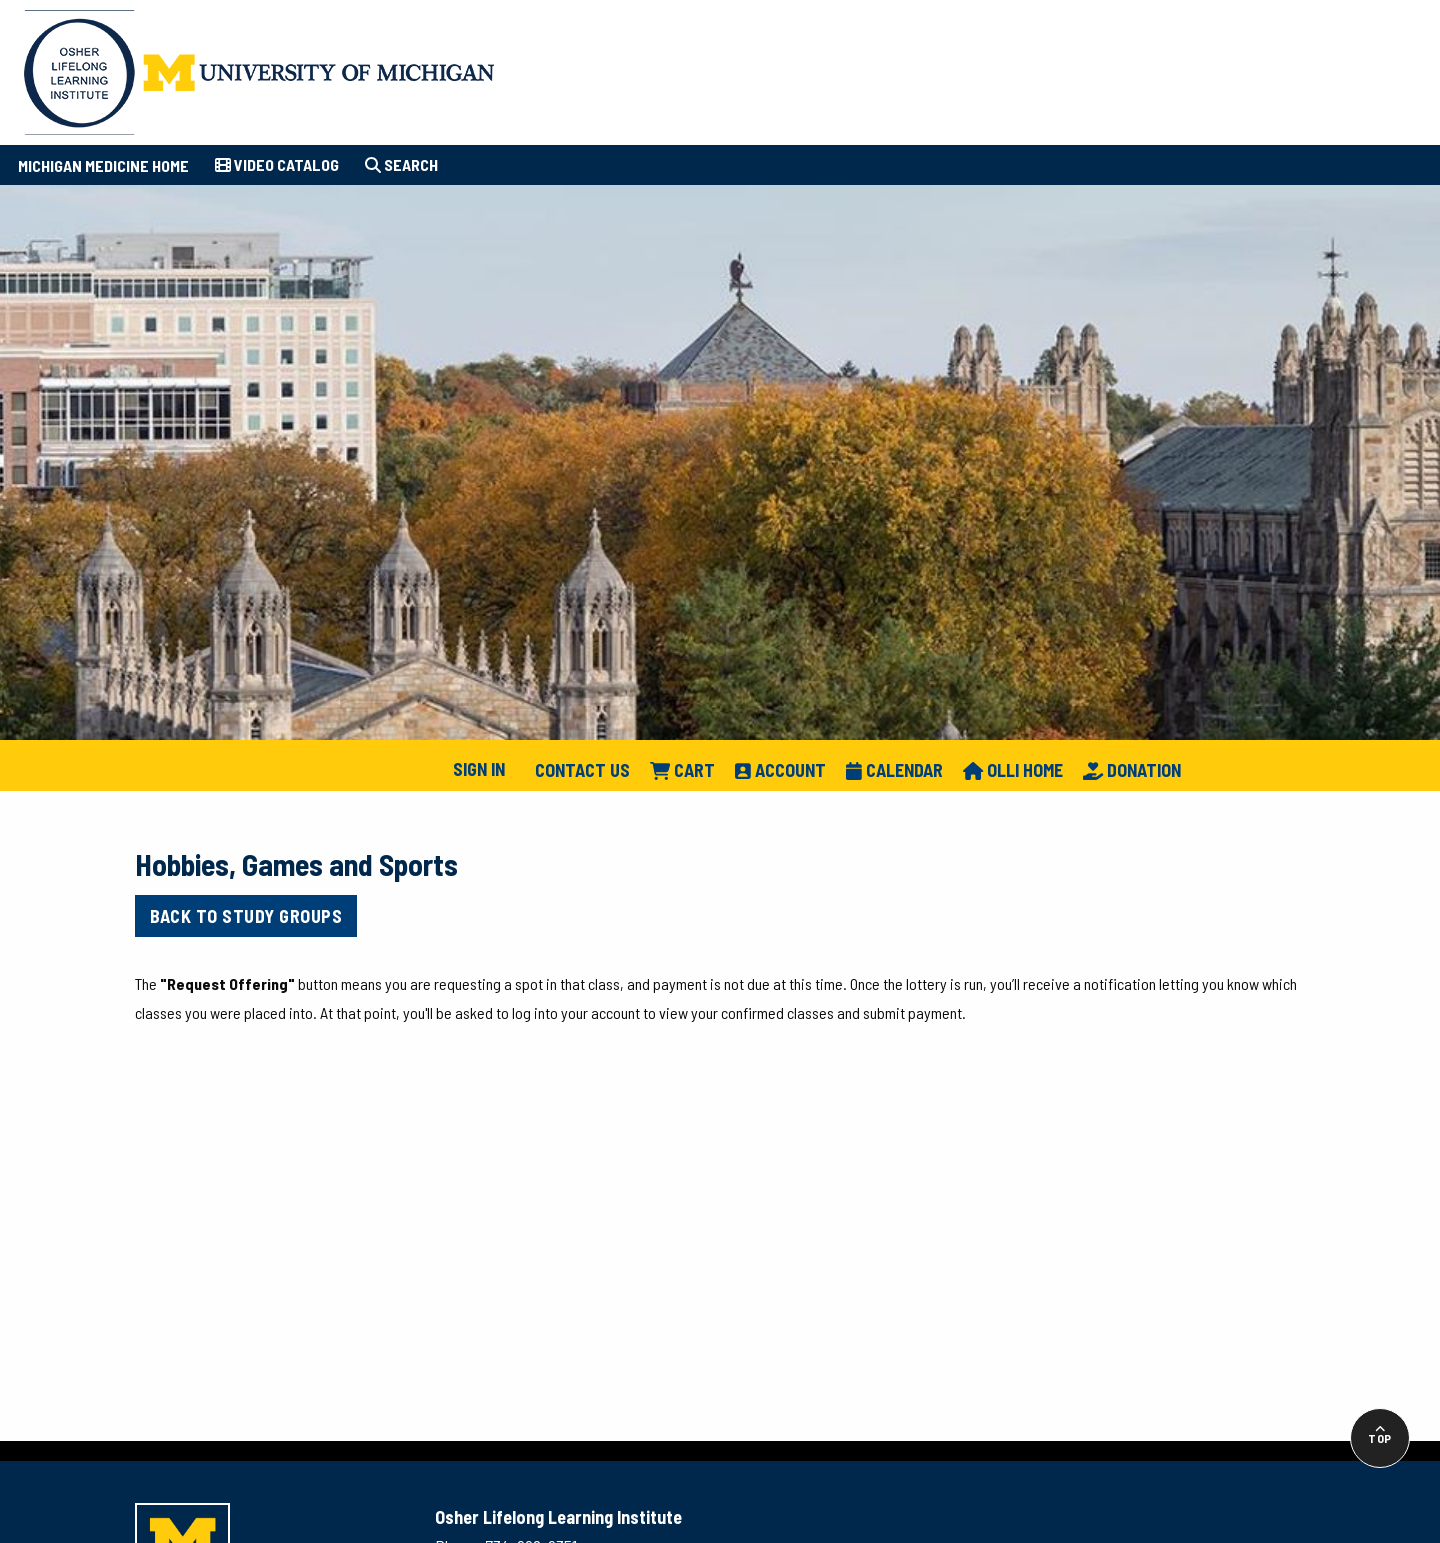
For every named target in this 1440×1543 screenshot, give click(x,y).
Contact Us (582, 770)
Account (780, 770)
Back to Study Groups (246, 916)
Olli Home (1013, 770)
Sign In (479, 769)
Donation (1132, 770)
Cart (682, 770)
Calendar (894, 770)
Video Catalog (277, 164)
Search (401, 164)
